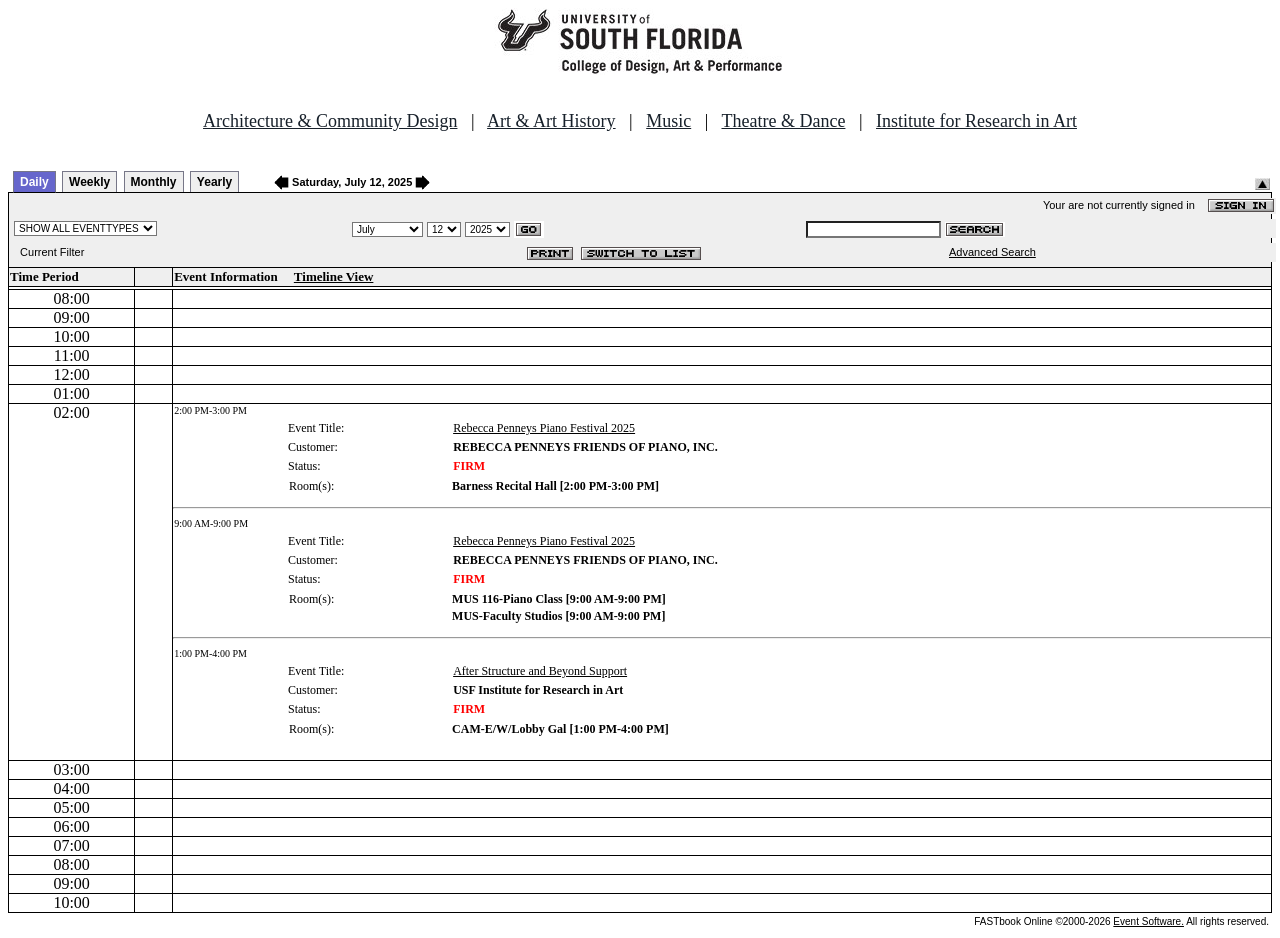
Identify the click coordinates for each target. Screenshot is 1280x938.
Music (668, 121)
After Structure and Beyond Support (540, 671)
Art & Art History (551, 121)
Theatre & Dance (783, 121)
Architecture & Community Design (330, 121)
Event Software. (1148, 921)
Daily (34, 182)
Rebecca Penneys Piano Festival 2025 (544, 428)
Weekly (89, 182)
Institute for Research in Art (976, 121)
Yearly (214, 182)
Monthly (154, 182)
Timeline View (334, 276)
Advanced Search (992, 252)
